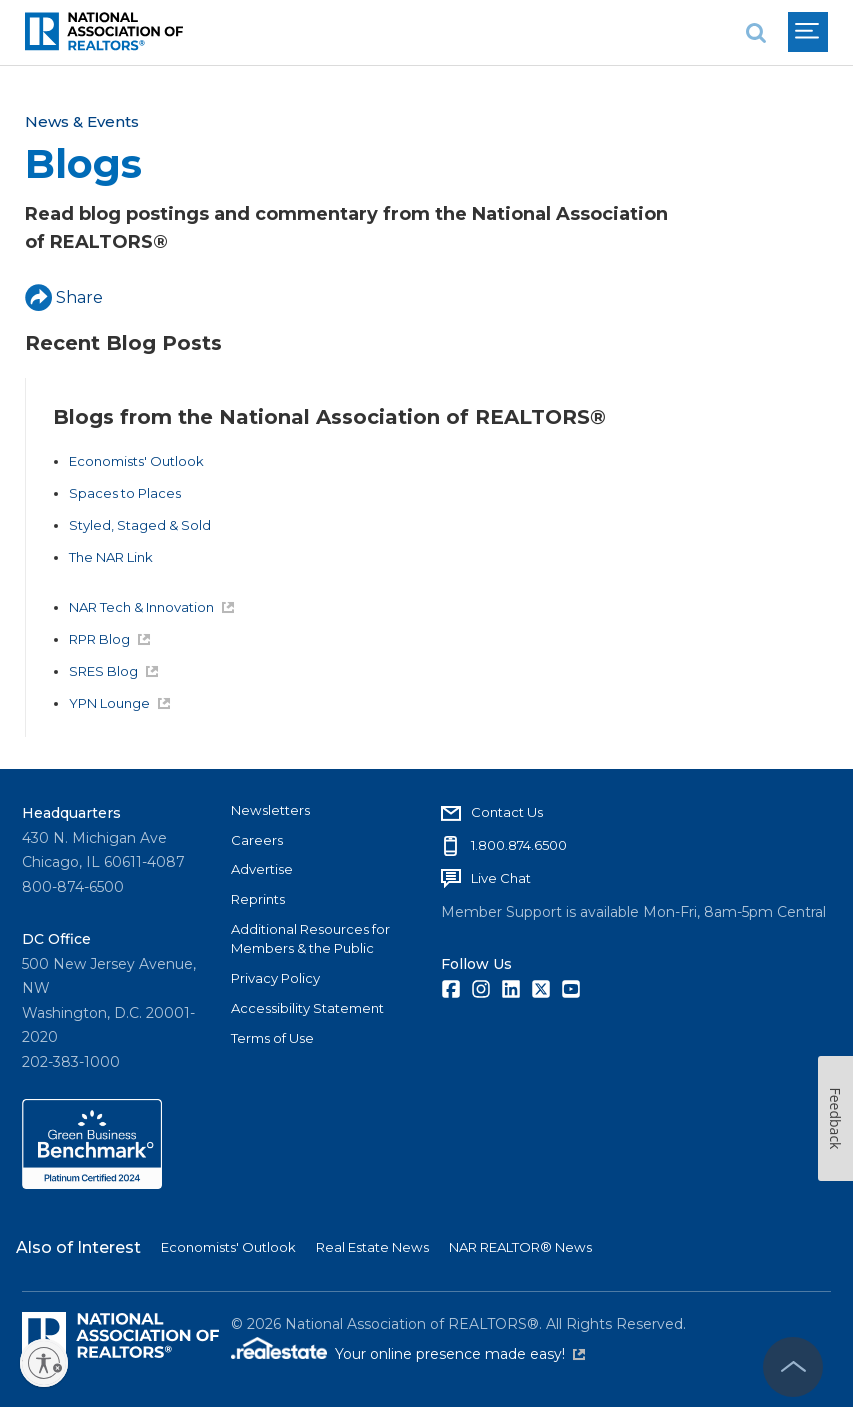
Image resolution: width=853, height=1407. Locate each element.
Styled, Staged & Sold (140, 525)
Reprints (258, 899)
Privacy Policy (275, 978)
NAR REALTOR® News (520, 1247)
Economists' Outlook (136, 461)
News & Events (82, 121)
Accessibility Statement (307, 1008)
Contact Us (507, 812)
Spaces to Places (125, 493)
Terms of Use (272, 1038)
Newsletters (270, 810)
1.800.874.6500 (519, 845)
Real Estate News (372, 1247)
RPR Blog (109, 639)
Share (64, 297)
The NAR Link (111, 557)
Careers (257, 840)
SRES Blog (113, 671)
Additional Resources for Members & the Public (310, 939)
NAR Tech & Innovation (151, 607)
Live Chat (501, 878)
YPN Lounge (119, 703)
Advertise (262, 869)
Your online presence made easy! (460, 1354)
